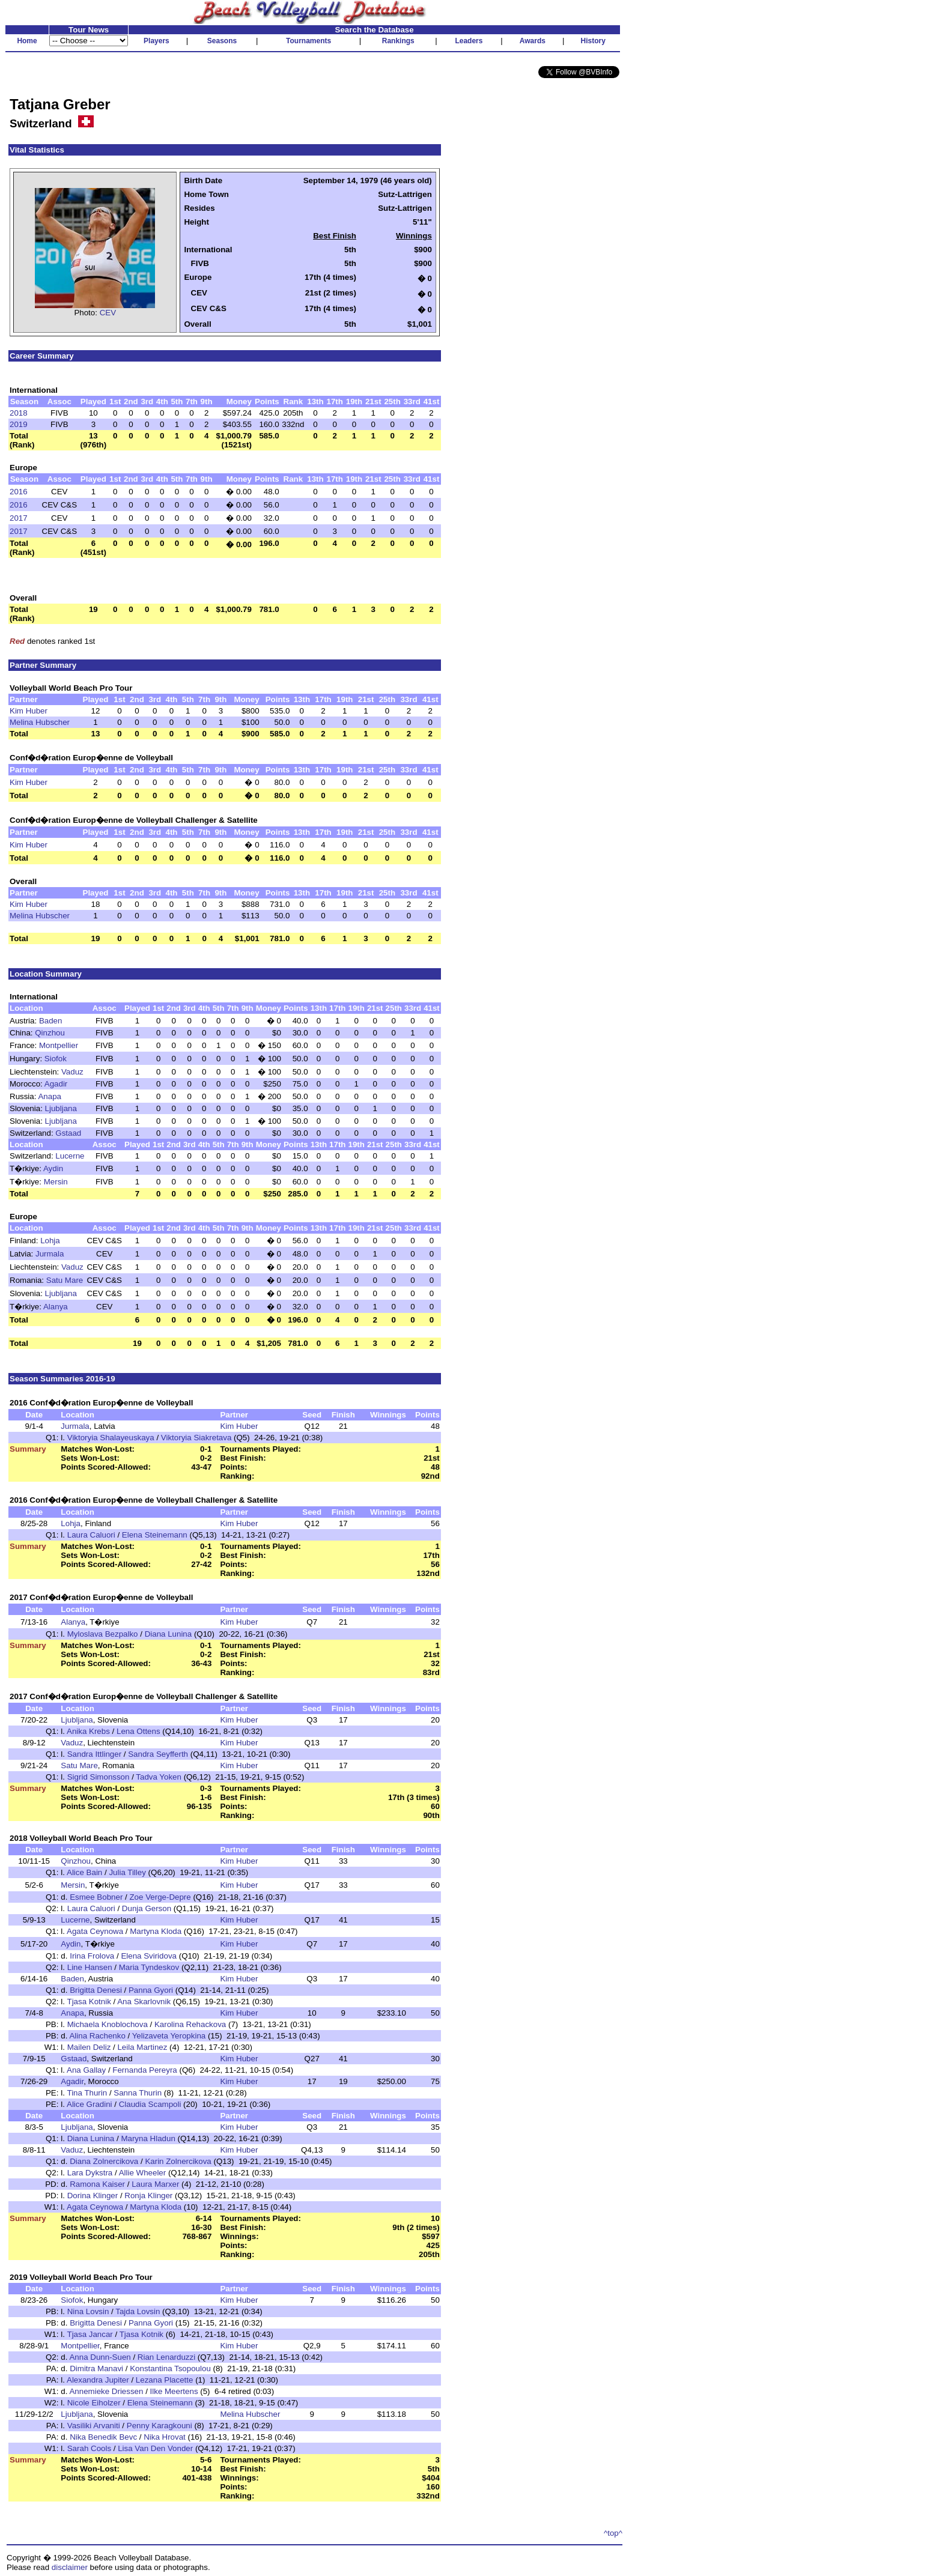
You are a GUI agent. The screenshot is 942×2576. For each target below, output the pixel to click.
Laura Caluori (91, 1534)
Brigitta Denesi (96, 1990)
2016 (19, 491)
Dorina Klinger (92, 2195)
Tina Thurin (87, 2092)
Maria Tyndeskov (149, 1967)
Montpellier (58, 1045)
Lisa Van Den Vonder (155, 2448)
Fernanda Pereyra (144, 2069)
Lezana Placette (164, 2379)
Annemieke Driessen (106, 2391)
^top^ (613, 2533)
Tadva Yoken (158, 1776)
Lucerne (69, 1155)
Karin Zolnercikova (178, 2161)
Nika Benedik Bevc (103, 2436)
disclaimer (70, 2567)
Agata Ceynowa (95, 1931)
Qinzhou (50, 1032)
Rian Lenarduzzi (166, 2357)
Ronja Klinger (148, 2195)
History (593, 41)
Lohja (50, 1240)
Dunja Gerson (146, 1908)
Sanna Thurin (138, 2092)
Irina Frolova (92, 1955)
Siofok (55, 1058)
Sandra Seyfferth (158, 1754)
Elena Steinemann (154, 1534)
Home (27, 41)
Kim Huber (28, 710)
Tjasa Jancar (90, 2334)
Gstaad (68, 1133)
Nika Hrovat (165, 2436)
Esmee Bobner (96, 1897)
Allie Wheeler (142, 2172)
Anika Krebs (88, 1731)
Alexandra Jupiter (98, 2379)
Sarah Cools (89, 2448)
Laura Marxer (155, 2184)
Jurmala (49, 1253)
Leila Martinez (142, 2047)
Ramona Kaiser (97, 2184)
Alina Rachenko (97, 2035)
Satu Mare (65, 1280)
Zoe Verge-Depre (159, 1897)
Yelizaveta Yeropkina (169, 2035)
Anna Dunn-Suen (99, 2357)
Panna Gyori (151, 1990)
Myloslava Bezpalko (102, 1633)
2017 (19, 518)
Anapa (49, 1096)
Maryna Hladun (148, 2138)
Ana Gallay (86, 2069)
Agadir (56, 1083)
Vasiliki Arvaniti (93, 2425)
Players (156, 41)
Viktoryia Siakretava (196, 1437)
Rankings (398, 41)
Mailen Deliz (89, 2047)
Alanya (55, 1306)
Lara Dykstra (90, 2172)
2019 (19, 424)
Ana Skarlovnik (144, 2001)
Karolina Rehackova (190, 2024)
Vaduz (72, 1071)
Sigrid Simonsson (98, 1776)
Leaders (468, 41)
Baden (50, 1020)
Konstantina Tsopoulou (170, 2368)
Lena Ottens (138, 1731)
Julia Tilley (127, 1872)
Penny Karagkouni (159, 2425)
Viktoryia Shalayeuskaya (110, 1437)
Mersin (56, 1181)
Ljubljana (61, 1108)
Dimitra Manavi (96, 2368)
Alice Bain (84, 1872)
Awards (532, 41)
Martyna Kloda (155, 1931)
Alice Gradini (89, 2104)
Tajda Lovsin (137, 2311)
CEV (108, 312)
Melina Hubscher (40, 722)
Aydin (53, 1168)
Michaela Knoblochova (107, 2024)
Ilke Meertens (174, 2391)
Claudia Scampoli (150, 2104)
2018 (19, 412)
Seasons (222, 41)
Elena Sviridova (149, 1955)
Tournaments (308, 41)
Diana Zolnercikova (104, 2161)
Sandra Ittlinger (94, 1754)
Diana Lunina (168, 1633)
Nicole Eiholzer (94, 2402)
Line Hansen (89, 1967)
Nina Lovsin (88, 2311)
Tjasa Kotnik (89, 2001)
